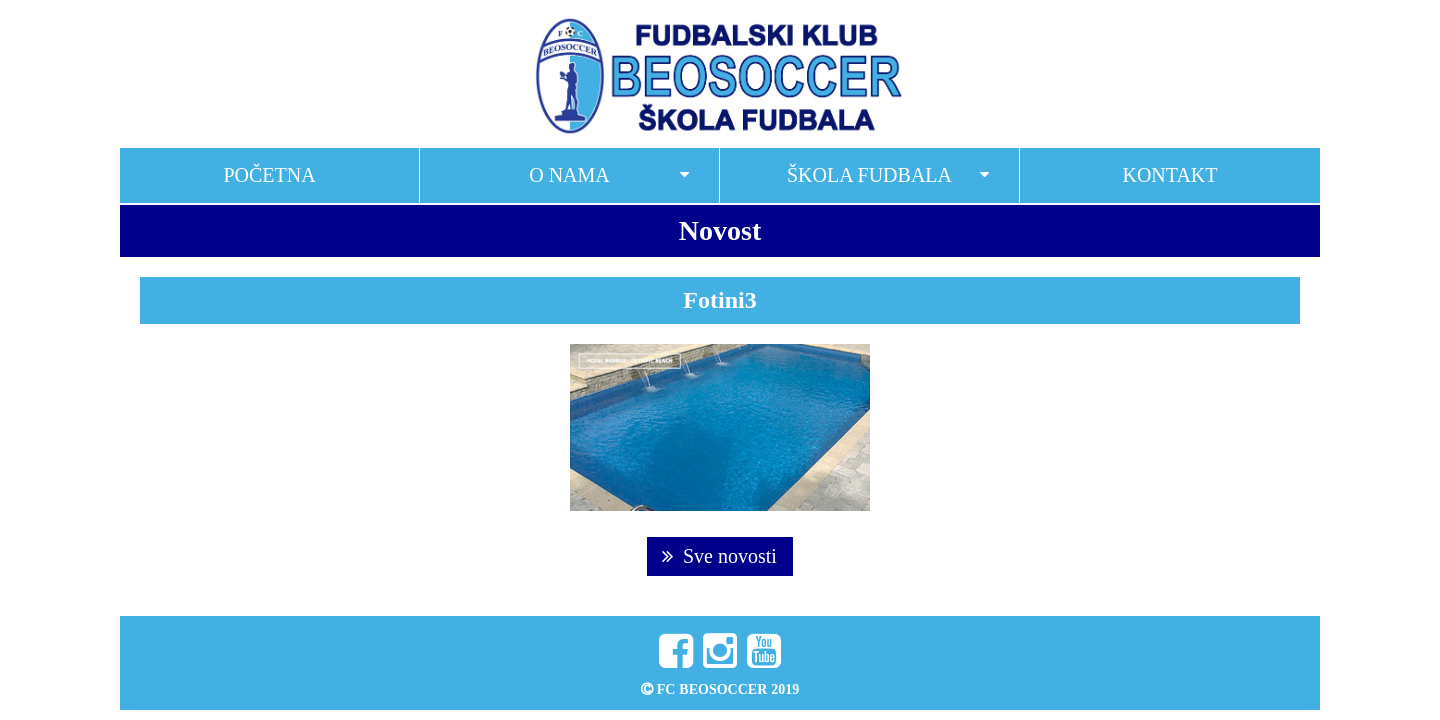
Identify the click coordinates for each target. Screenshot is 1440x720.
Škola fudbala (869, 175)
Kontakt (1169, 175)
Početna (269, 175)
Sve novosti (719, 556)
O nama (569, 175)
